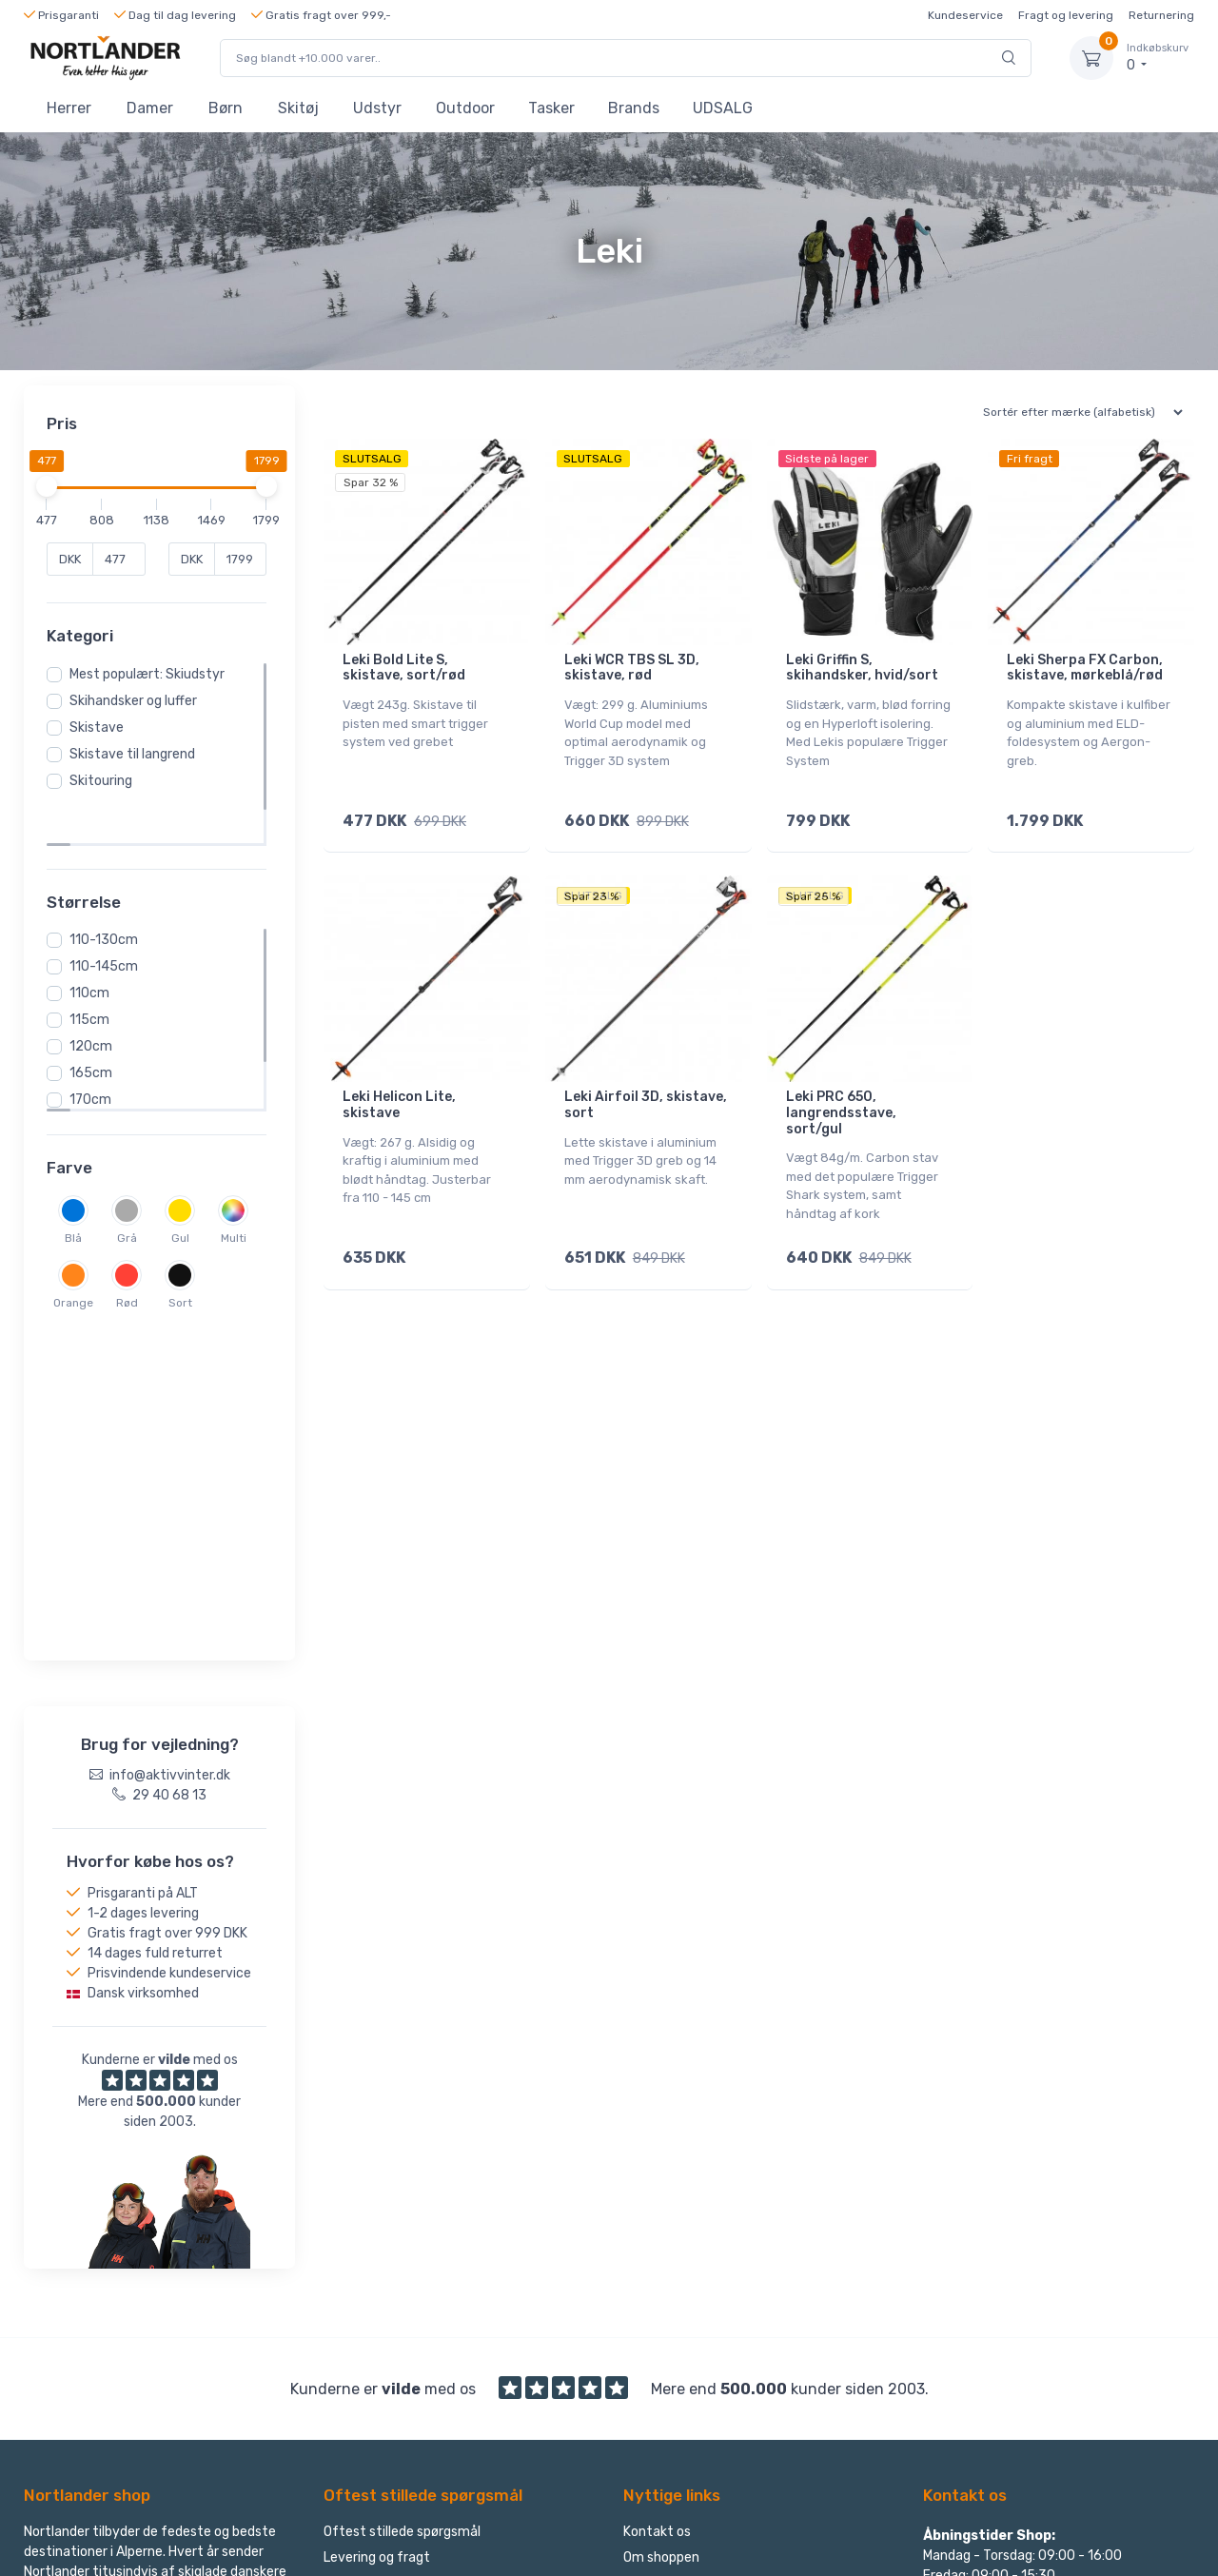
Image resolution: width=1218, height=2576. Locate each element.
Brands (633, 108)
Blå (79, 1188)
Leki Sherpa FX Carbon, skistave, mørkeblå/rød (1085, 668)
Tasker (551, 108)
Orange (79, 1253)
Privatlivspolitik (670, 2252)
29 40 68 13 (974, 2254)
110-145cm (109, 917)
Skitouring (106, 781)
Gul (186, 1188)
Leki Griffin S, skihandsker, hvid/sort (862, 668)
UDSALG (723, 108)
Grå (133, 1188)
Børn (225, 108)
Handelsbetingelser (682, 2226)
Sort (186, 1253)
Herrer (69, 108)
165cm (96, 1023)
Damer (150, 108)
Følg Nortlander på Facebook (1025, 2305)
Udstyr (377, 108)
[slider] (52, 486)
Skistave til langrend (138, 754)
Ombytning (358, 2226)
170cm (96, 1050)
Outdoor (465, 108)
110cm (95, 943)
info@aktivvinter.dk (997, 2279)
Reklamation (363, 2278)
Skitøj (298, 108)
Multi (239, 1188)
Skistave (102, 727)
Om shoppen (661, 2201)
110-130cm (109, 890)
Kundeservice (965, 15)
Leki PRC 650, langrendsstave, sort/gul (841, 1100)
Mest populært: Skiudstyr (152, 674)
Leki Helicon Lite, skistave (399, 1092)
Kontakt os (657, 2175)
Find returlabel (667, 2278)
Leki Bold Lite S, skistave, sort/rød (404, 668)
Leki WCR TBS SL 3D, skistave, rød (631, 668)
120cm (96, 997)
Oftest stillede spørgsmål (402, 2175)
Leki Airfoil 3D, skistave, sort (645, 1092)
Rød (133, 1253)
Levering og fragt (377, 2201)
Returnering (1161, 15)
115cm (95, 970)
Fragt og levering (1065, 15)
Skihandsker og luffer (139, 701)
